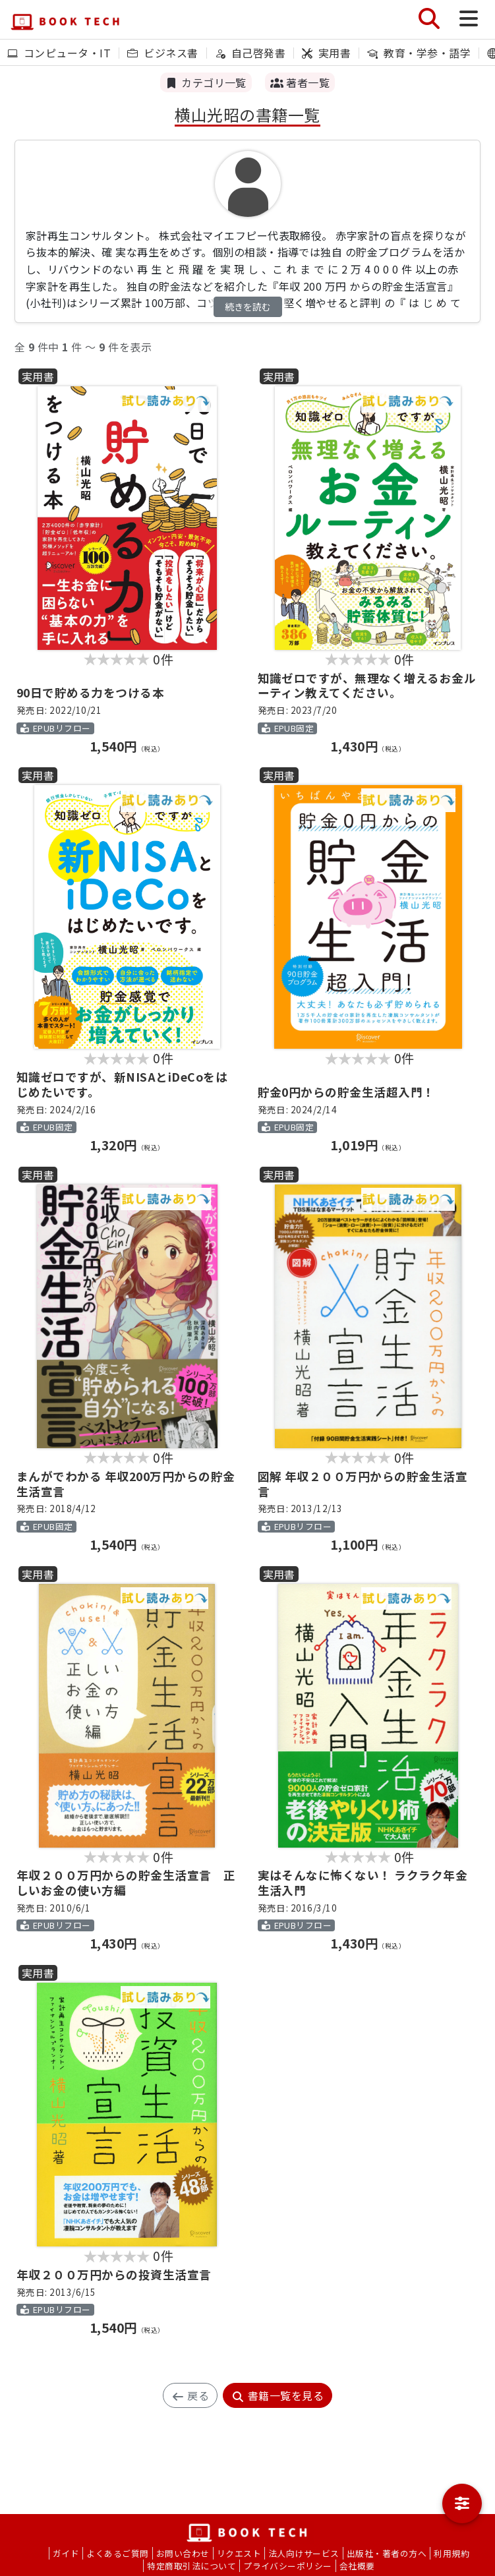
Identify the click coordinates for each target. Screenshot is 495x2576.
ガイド (66, 2553)
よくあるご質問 (117, 2553)
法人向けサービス (303, 2553)
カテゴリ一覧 (206, 82)
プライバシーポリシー (287, 2566)
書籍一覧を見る (277, 2395)
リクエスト (239, 2553)
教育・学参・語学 (419, 53)
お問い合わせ (183, 2553)
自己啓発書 (250, 53)
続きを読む (248, 306)
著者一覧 (300, 82)
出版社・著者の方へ (386, 2553)
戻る (190, 2395)
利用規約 (451, 2553)
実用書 (326, 53)
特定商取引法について (191, 2566)
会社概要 (357, 2566)
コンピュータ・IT (59, 53)
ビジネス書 (162, 53)
